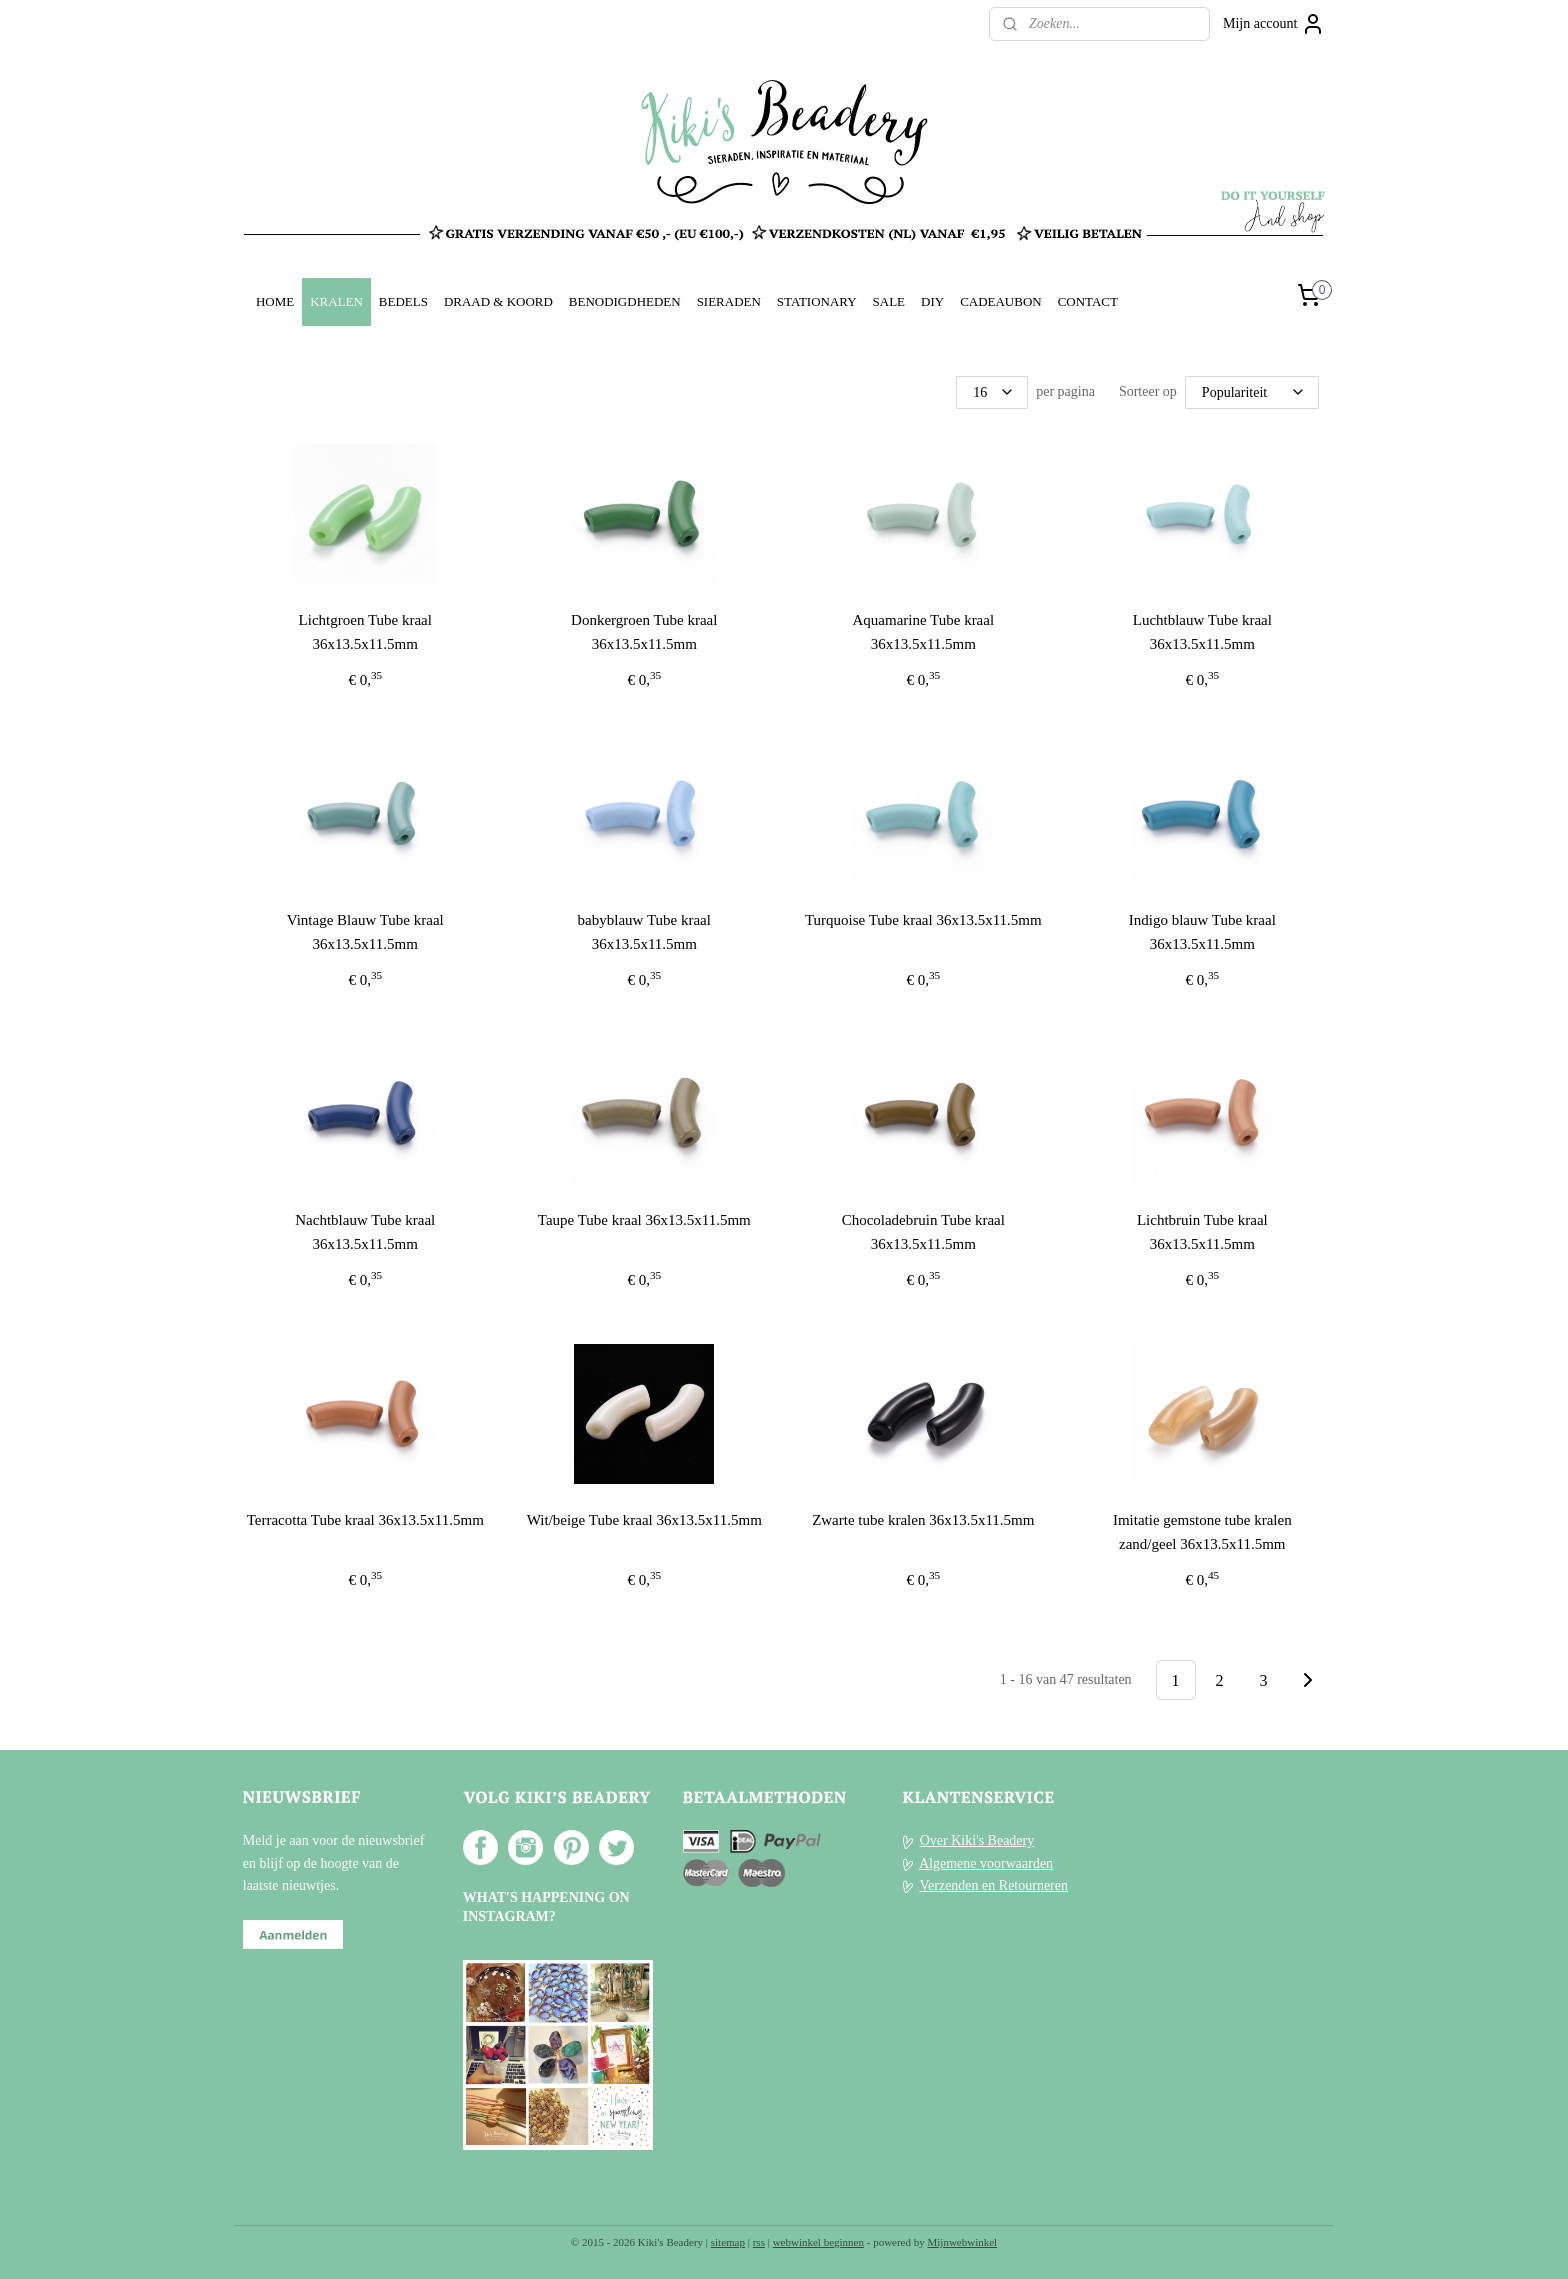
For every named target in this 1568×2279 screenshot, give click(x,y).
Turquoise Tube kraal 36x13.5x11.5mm (923, 920)
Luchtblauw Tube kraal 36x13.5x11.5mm (1202, 632)
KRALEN (336, 301)
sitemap (728, 2242)
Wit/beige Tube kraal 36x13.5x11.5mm (644, 1520)
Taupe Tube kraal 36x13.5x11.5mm (644, 1220)
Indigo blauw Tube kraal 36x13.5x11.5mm (1202, 932)
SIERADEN (729, 301)
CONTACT (1088, 301)
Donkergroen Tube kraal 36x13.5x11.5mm (644, 632)
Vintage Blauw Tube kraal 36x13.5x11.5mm (365, 932)
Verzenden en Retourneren (994, 1885)
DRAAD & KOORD (498, 301)
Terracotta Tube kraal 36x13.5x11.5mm (365, 1520)
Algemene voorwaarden (986, 1863)
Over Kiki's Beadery (977, 1840)
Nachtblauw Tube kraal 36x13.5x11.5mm (365, 1232)
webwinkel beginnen (818, 2242)
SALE (889, 301)
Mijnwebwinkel (963, 2242)
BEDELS (403, 301)
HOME (275, 301)
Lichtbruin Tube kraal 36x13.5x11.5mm (1202, 1232)
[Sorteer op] (1252, 392)
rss (759, 2242)
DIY (932, 301)
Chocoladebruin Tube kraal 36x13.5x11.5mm (923, 1232)
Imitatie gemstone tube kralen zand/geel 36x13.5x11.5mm (1202, 1532)
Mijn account (1274, 24)
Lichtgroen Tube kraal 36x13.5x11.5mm (365, 632)
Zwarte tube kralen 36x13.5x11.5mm (923, 1520)
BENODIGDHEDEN (625, 301)
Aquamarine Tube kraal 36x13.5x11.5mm (924, 632)
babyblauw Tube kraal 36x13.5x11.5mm (644, 932)
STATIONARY (817, 301)
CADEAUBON (1001, 301)
